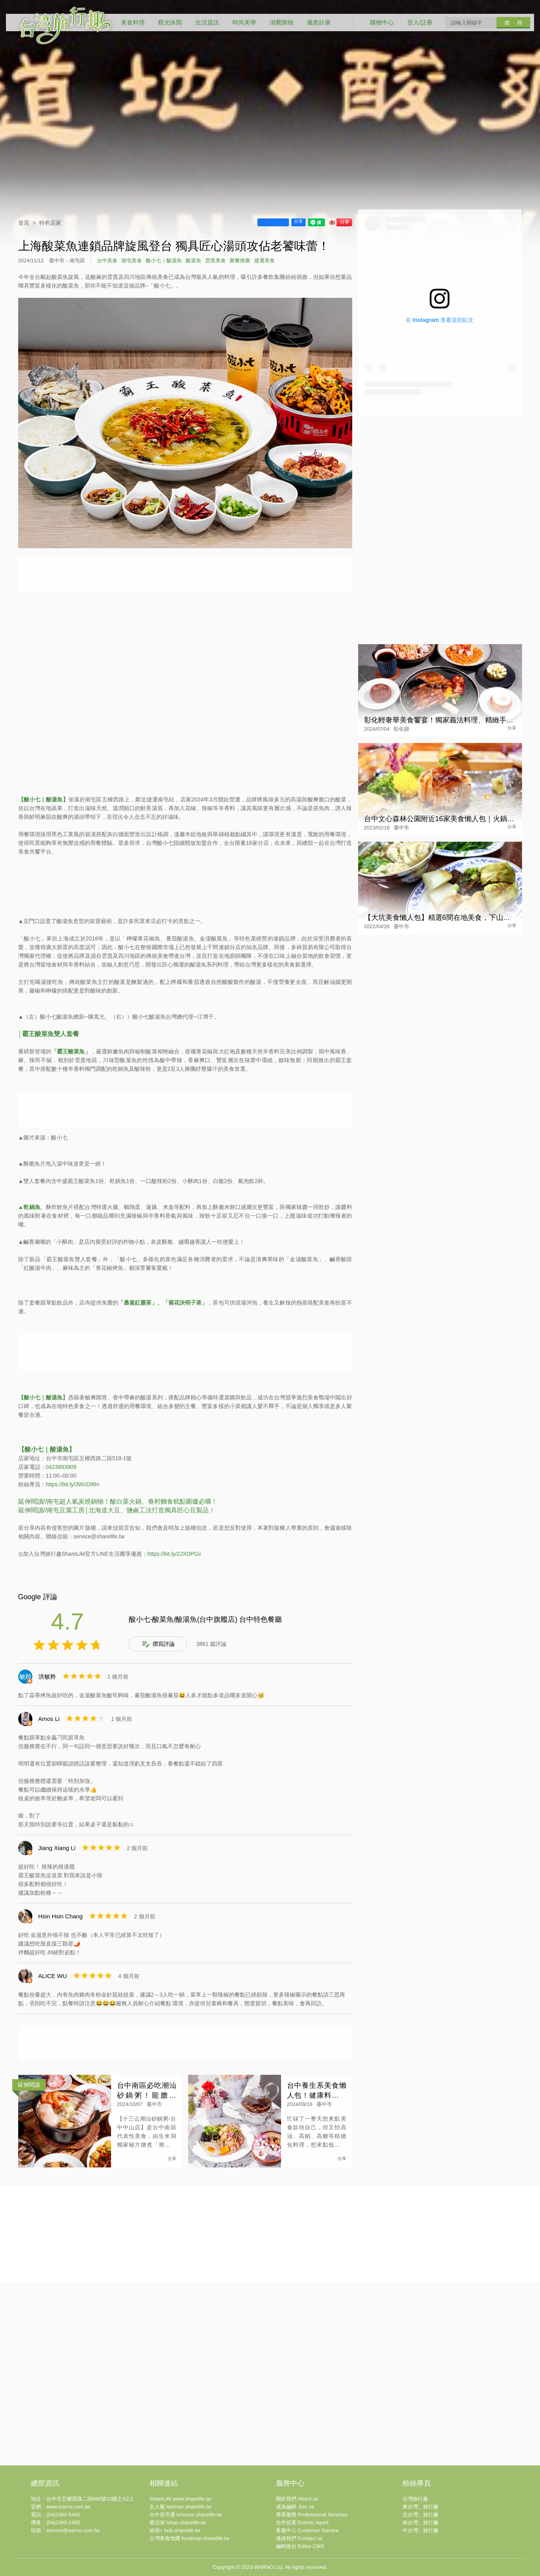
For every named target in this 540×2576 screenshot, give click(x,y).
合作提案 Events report (302, 2522)
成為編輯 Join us (295, 2507)
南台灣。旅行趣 (420, 2522)
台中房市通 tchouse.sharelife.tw (185, 2515)
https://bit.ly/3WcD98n (73, 1484)
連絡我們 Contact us (299, 2538)
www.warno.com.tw (68, 2507)
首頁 (23, 223)
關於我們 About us (297, 2499)
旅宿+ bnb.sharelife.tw (174, 2530)
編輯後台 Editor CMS (300, 2546)
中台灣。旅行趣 (420, 2530)
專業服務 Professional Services (311, 2515)
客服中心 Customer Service (307, 2530)
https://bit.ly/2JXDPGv (174, 1554)
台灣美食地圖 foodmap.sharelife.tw (189, 2538)
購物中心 (382, 22)
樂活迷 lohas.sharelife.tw (177, 2522)
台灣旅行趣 (415, 2499)
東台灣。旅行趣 (420, 2507)
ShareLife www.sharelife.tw (180, 2499)
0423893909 (61, 1467)
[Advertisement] (185, 1352)
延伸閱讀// (32, 1510)
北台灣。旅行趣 (420, 2515)
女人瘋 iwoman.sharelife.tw (180, 2507)
